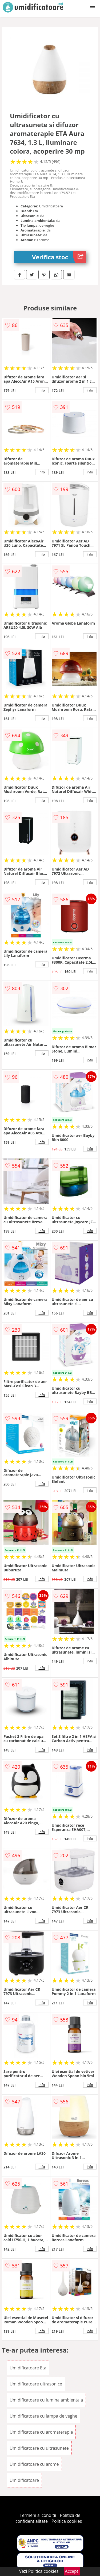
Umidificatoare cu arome (34, 2464)
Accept (71, 2571)
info (42, 390)
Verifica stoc (59, 257)
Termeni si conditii (38, 2515)
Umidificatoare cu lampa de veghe (43, 2416)
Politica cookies (66, 2521)
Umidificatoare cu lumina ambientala (46, 2400)
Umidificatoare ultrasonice (36, 2384)
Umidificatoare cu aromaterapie (41, 2432)
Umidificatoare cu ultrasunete (39, 2448)
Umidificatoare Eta (28, 2368)
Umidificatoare (24, 2480)
